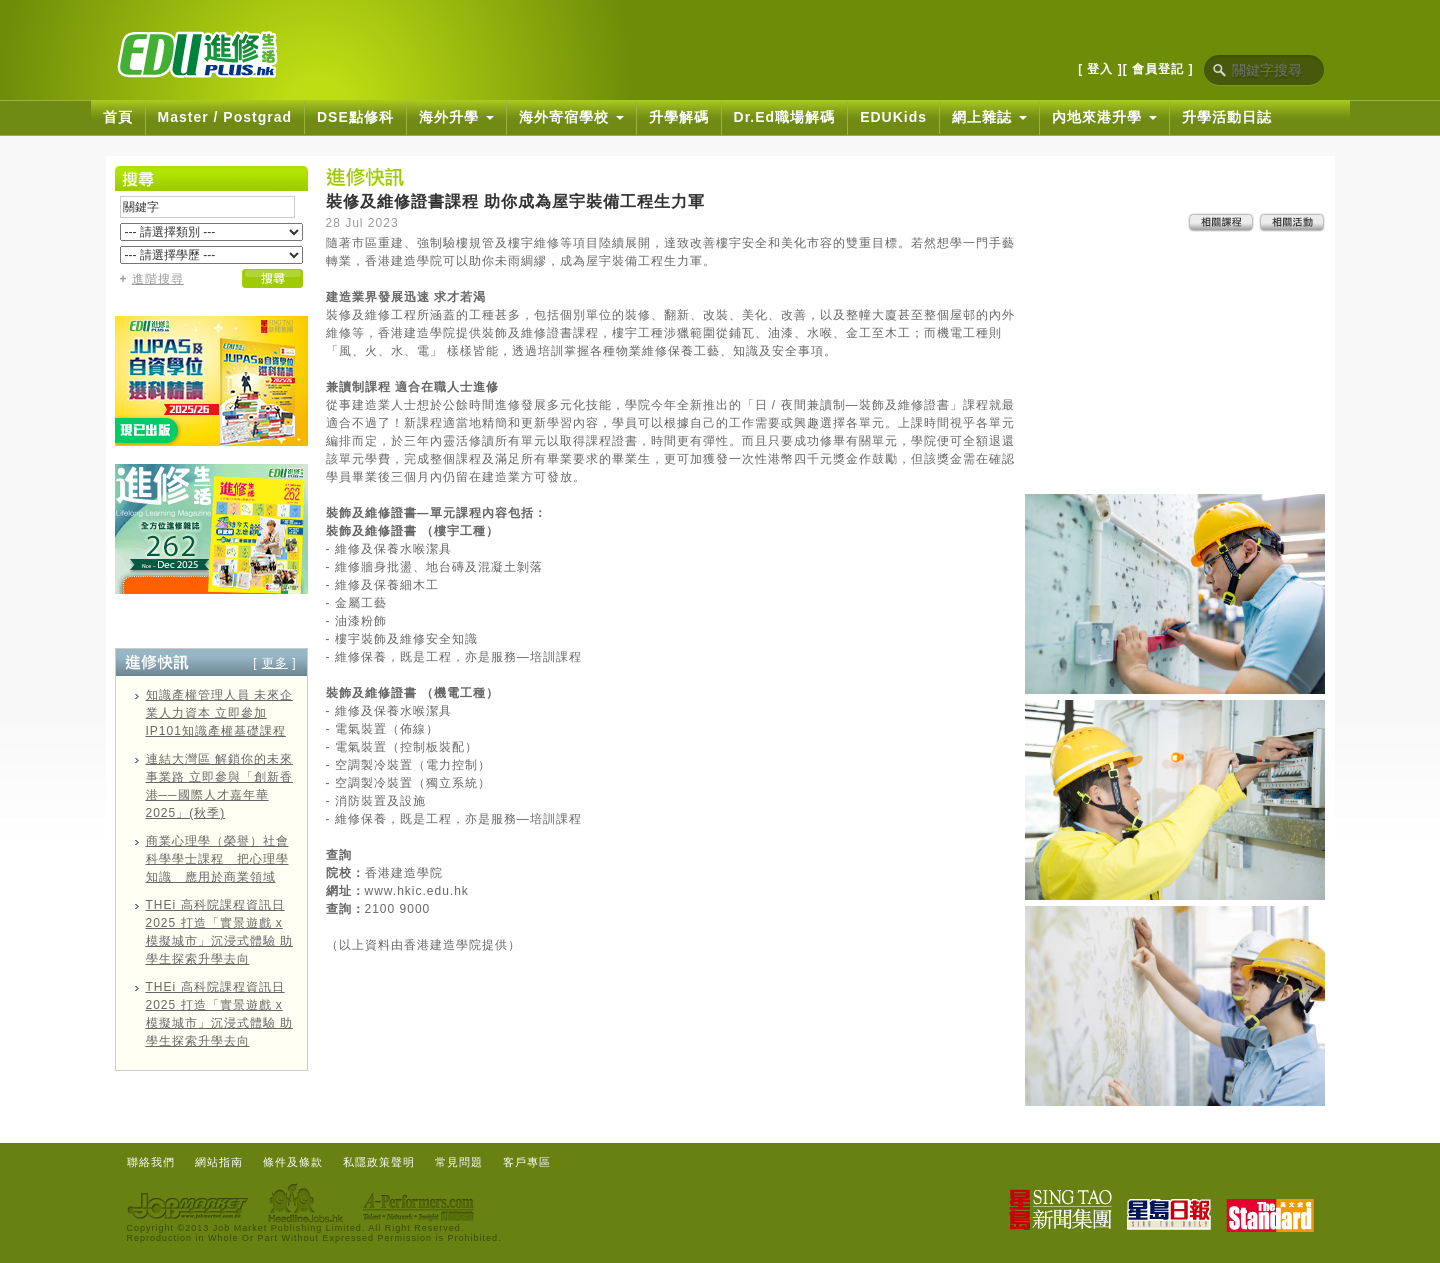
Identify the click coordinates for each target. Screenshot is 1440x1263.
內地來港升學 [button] (1104, 117)
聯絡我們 (151, 1162)
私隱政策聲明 (379, 1162)
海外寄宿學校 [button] (571, 117)
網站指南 (219, 1162)
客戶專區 (527, 1162)
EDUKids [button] (893, 117)
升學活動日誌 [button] (1227, 117)
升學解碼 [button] (679, 117)
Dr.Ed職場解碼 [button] (785, 117)
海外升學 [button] (456, 117)
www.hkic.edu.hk (417, 891)
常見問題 (459, 1162)
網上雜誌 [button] (989, 117)
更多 (275, 663)
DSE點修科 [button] (355, 117)
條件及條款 (293, 1162)
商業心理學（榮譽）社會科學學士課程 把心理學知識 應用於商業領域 (217, 859)
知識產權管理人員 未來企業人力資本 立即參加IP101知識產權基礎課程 (219, 713)
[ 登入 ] (1100, 69)
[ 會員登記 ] (1158, 69)
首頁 (118, 117)
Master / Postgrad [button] (225, 117)
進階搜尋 (158, 279)
